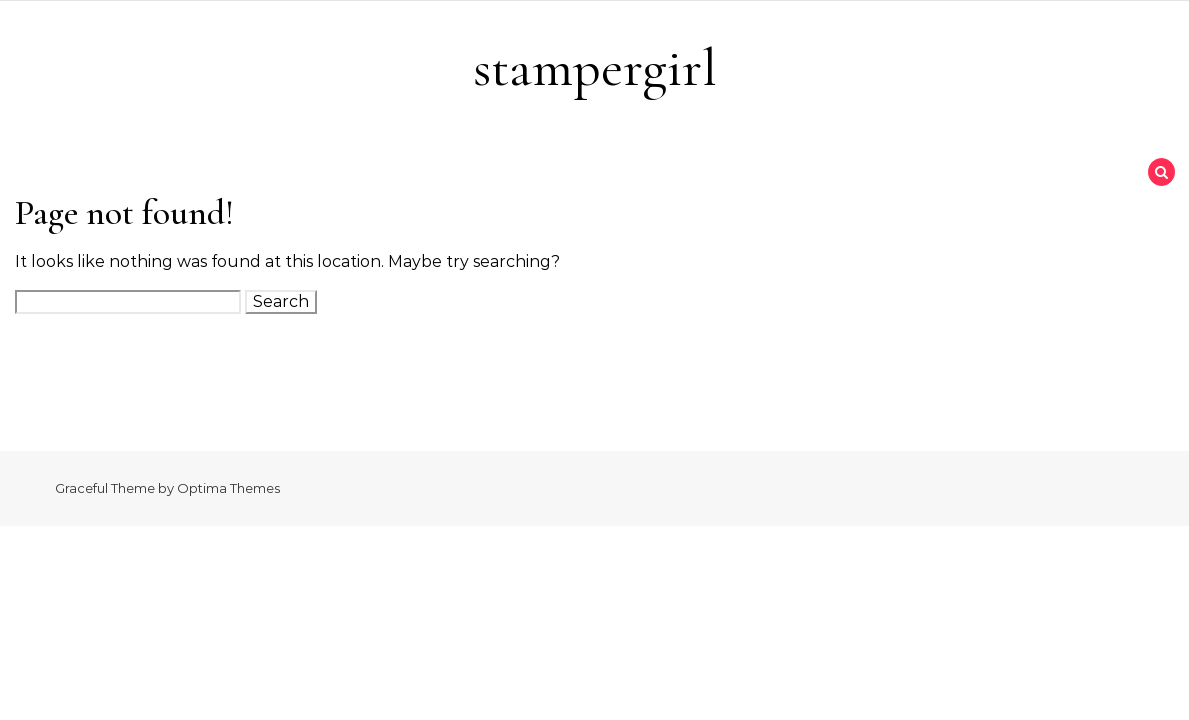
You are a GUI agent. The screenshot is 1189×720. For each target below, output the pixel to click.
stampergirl (595, 67)
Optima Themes (228, 488)
